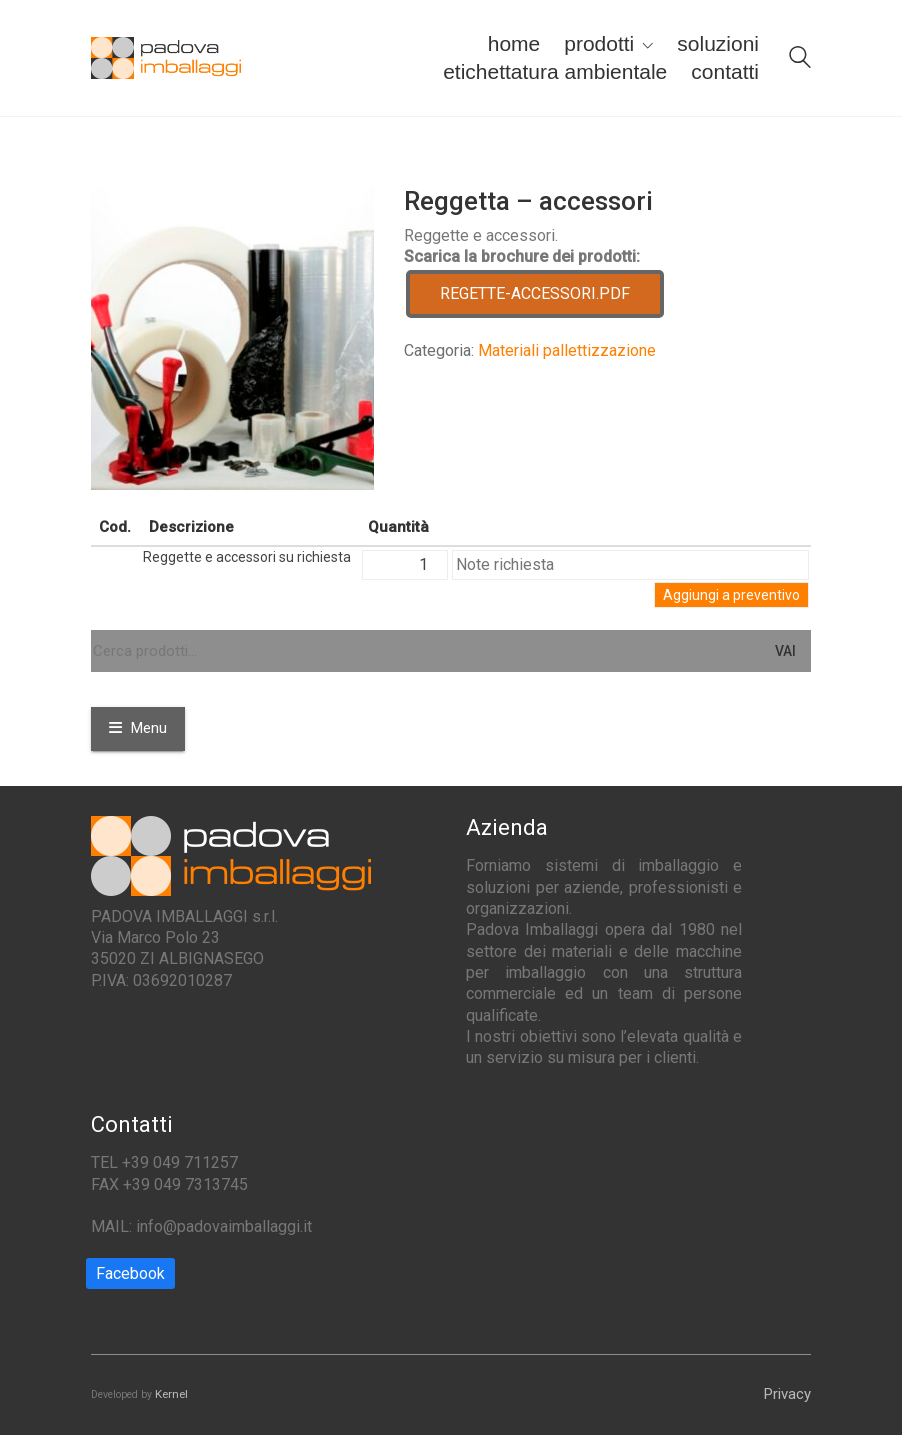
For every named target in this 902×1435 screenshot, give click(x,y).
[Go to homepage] (166, 58)
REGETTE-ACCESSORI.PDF (535, 293)
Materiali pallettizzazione (567, 350)
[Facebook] (130, 1273)
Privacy (787, 1394)
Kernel (171, 1394)
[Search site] (800, 60)
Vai (785, 651)
